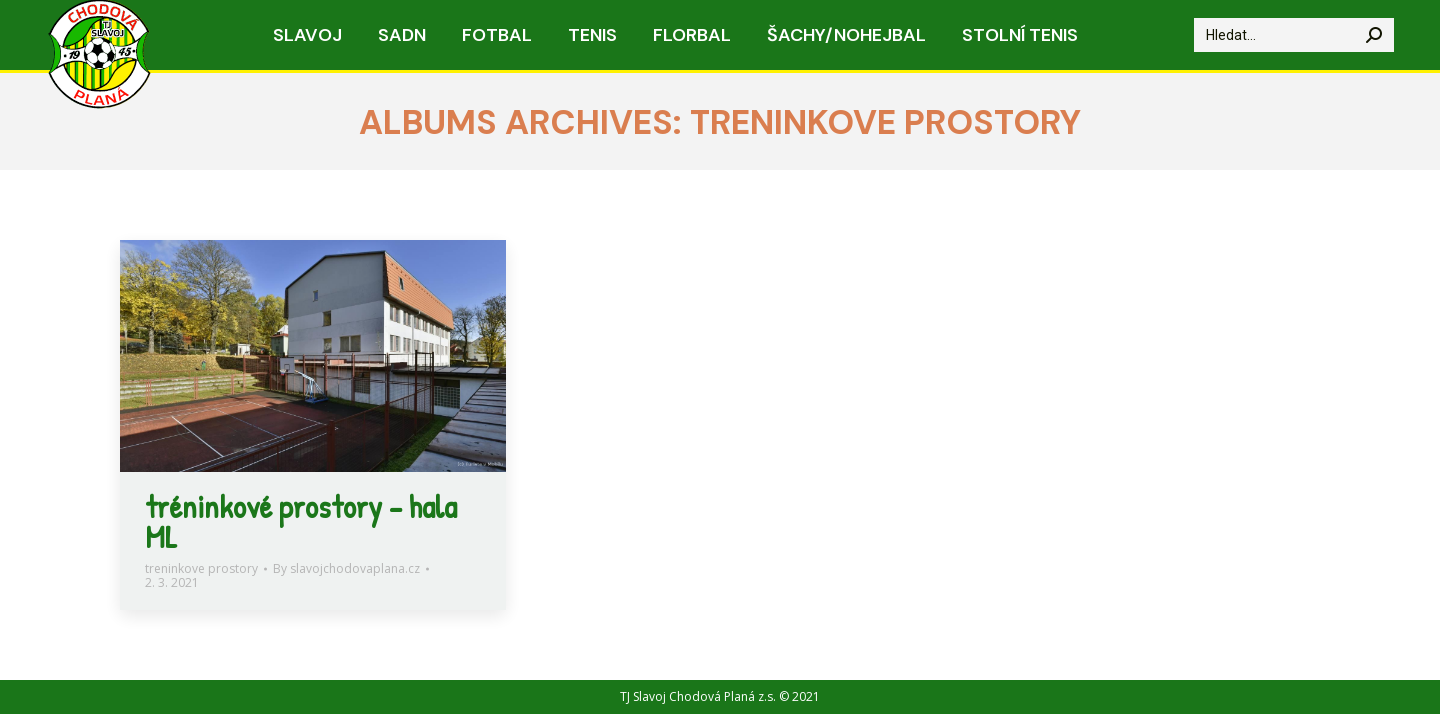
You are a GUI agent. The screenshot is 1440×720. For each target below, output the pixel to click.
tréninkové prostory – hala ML (301, 521)
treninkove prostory (201, 568)
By (346, 569)
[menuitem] (307, 35)
